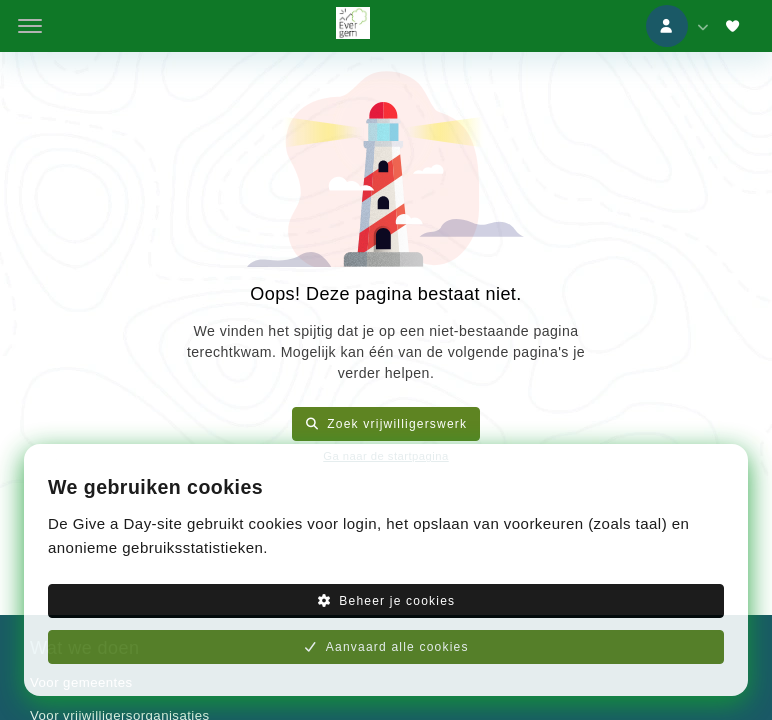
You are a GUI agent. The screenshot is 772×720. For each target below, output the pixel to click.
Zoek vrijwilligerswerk (386, 424)
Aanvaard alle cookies (385, 647)
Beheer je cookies (386, 601)
